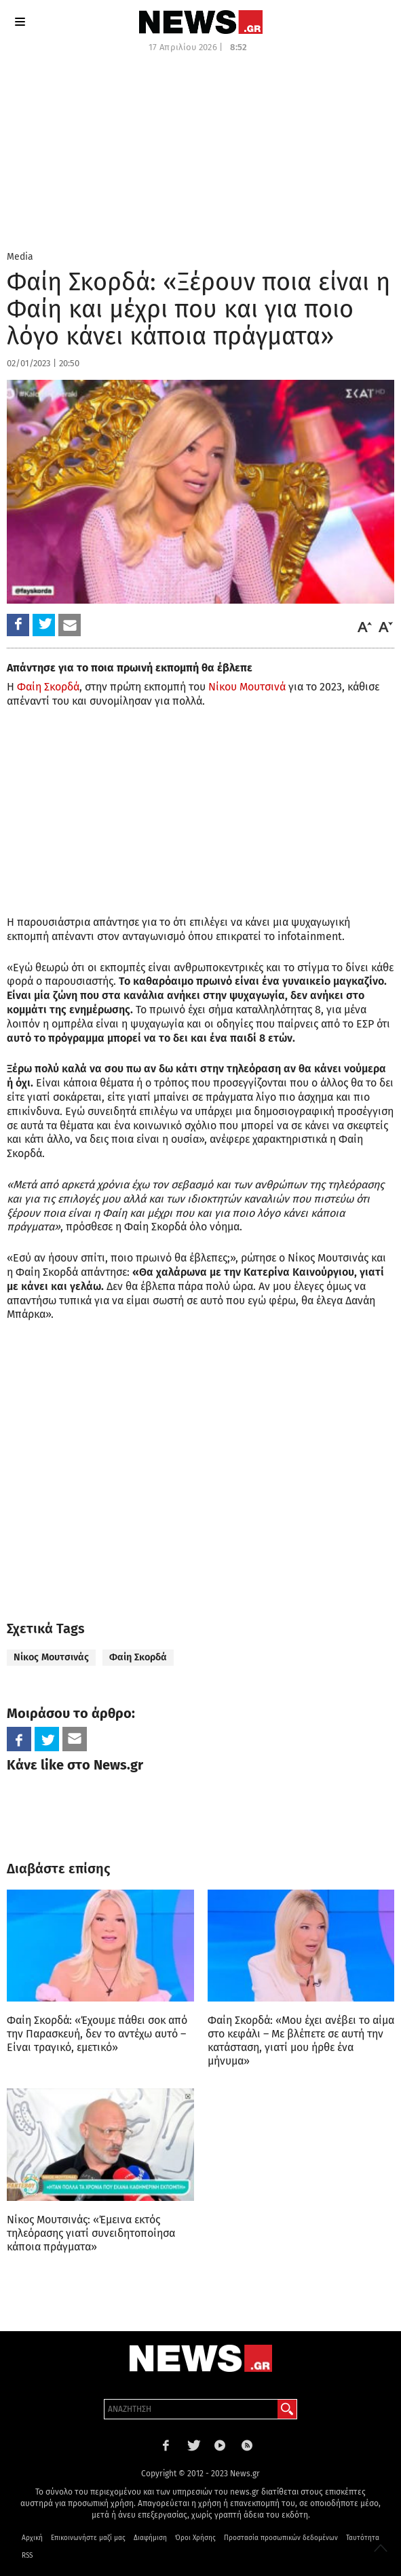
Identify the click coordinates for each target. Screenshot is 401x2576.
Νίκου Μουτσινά (247, 686)
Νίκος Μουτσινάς (51, 1657)
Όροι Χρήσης (195, 2538)
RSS (27, 2556)
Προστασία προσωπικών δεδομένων (281, 2538)
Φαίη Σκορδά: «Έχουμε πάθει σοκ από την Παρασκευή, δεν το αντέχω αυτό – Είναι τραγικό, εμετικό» (97, 2034)
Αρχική (32, 2538)
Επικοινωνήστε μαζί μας (88, 2538)
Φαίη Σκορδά (48, 686)
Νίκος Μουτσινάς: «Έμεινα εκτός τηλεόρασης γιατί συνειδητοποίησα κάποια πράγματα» (91, 2233)
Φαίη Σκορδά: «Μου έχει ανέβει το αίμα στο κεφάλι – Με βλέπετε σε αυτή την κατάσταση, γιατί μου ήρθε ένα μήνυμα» (301, 2040)
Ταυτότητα (362, 2538)
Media (20, 256)
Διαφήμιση (150, 2538)
